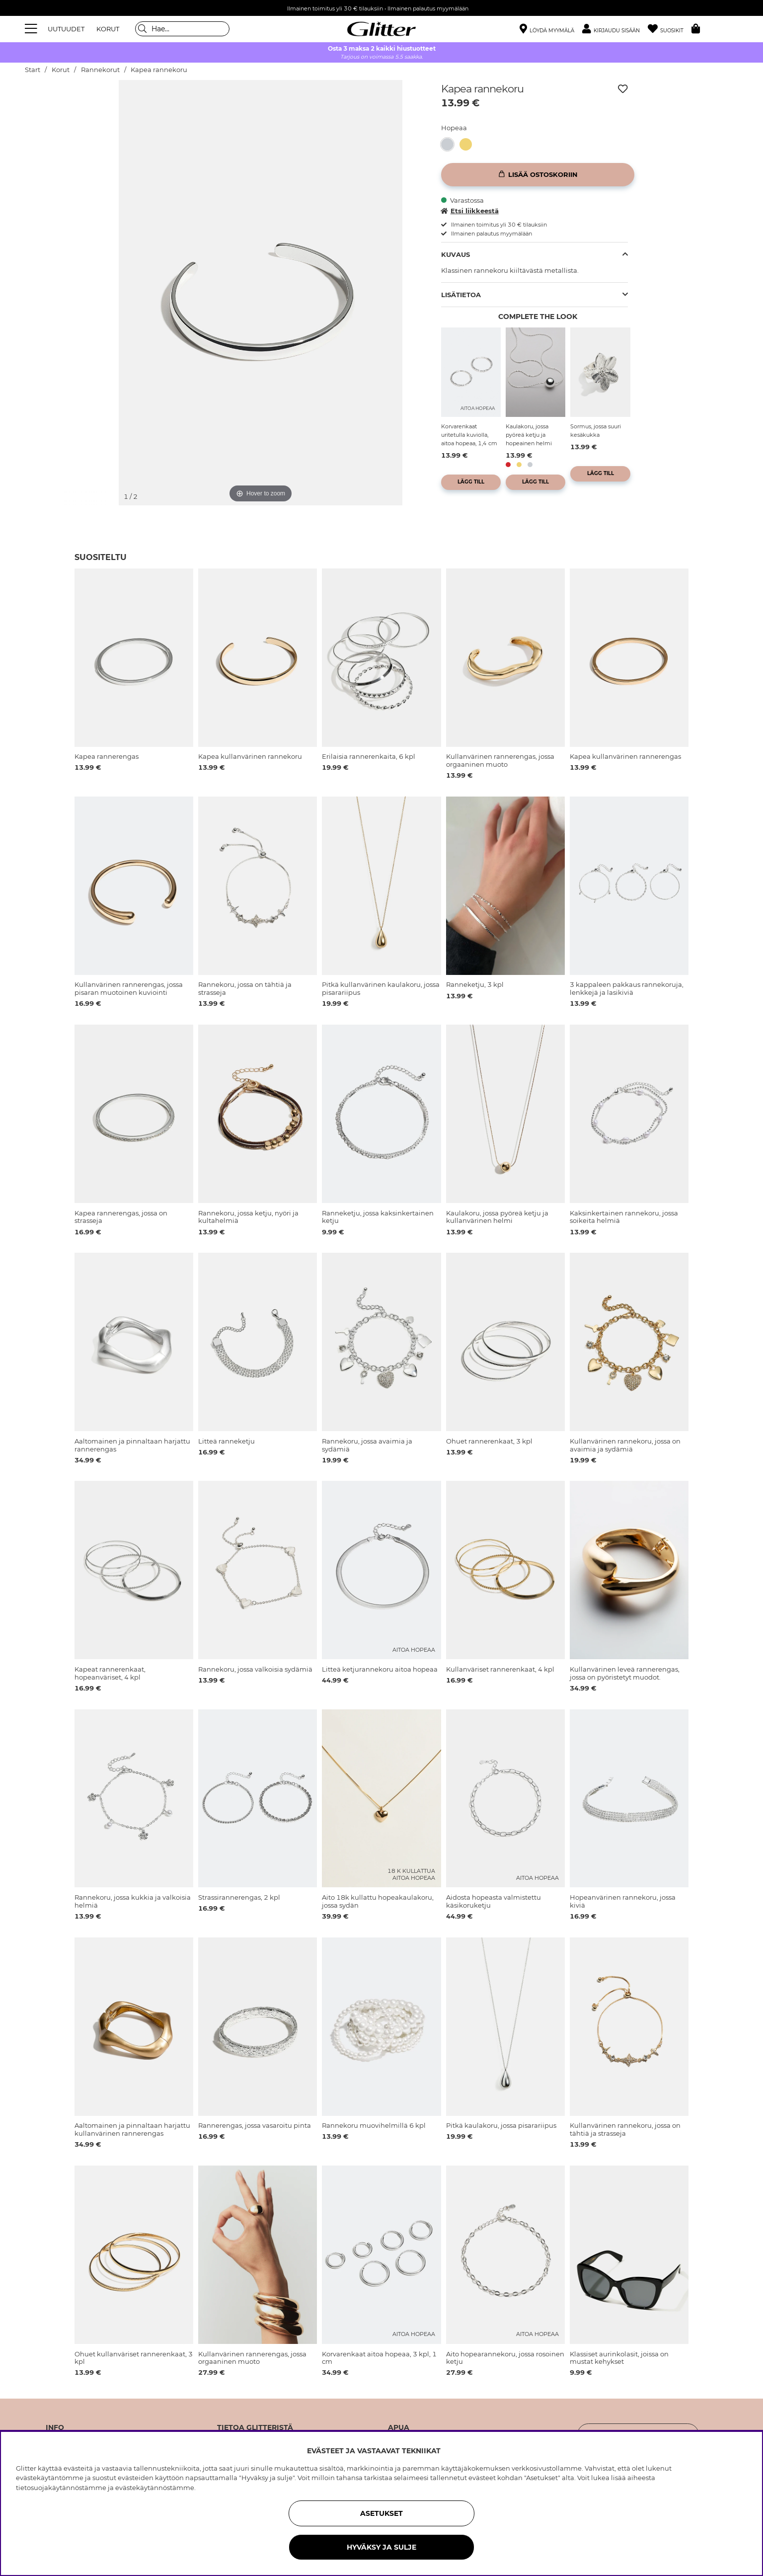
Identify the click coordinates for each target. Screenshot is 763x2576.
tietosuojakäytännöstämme (61, 2488)
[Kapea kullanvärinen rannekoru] (468, 144)
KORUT (107, 29)
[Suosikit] (669, 29)
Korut (61, 70)
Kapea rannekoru (159, 70)
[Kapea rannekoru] (450, 144)
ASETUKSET (381, 2513)
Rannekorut (100, 70)
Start (32, 70)
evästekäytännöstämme (154, 2488)
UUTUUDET (66, 29)
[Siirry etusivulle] (381, 29)
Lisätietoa (461, 295)
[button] (615, 29)
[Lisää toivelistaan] (623, 89)
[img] (89, 108)
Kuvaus (455, 254)
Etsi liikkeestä (470, 211)
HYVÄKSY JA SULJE (381, 2547)
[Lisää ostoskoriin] (537, 174)
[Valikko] (32, 29)
